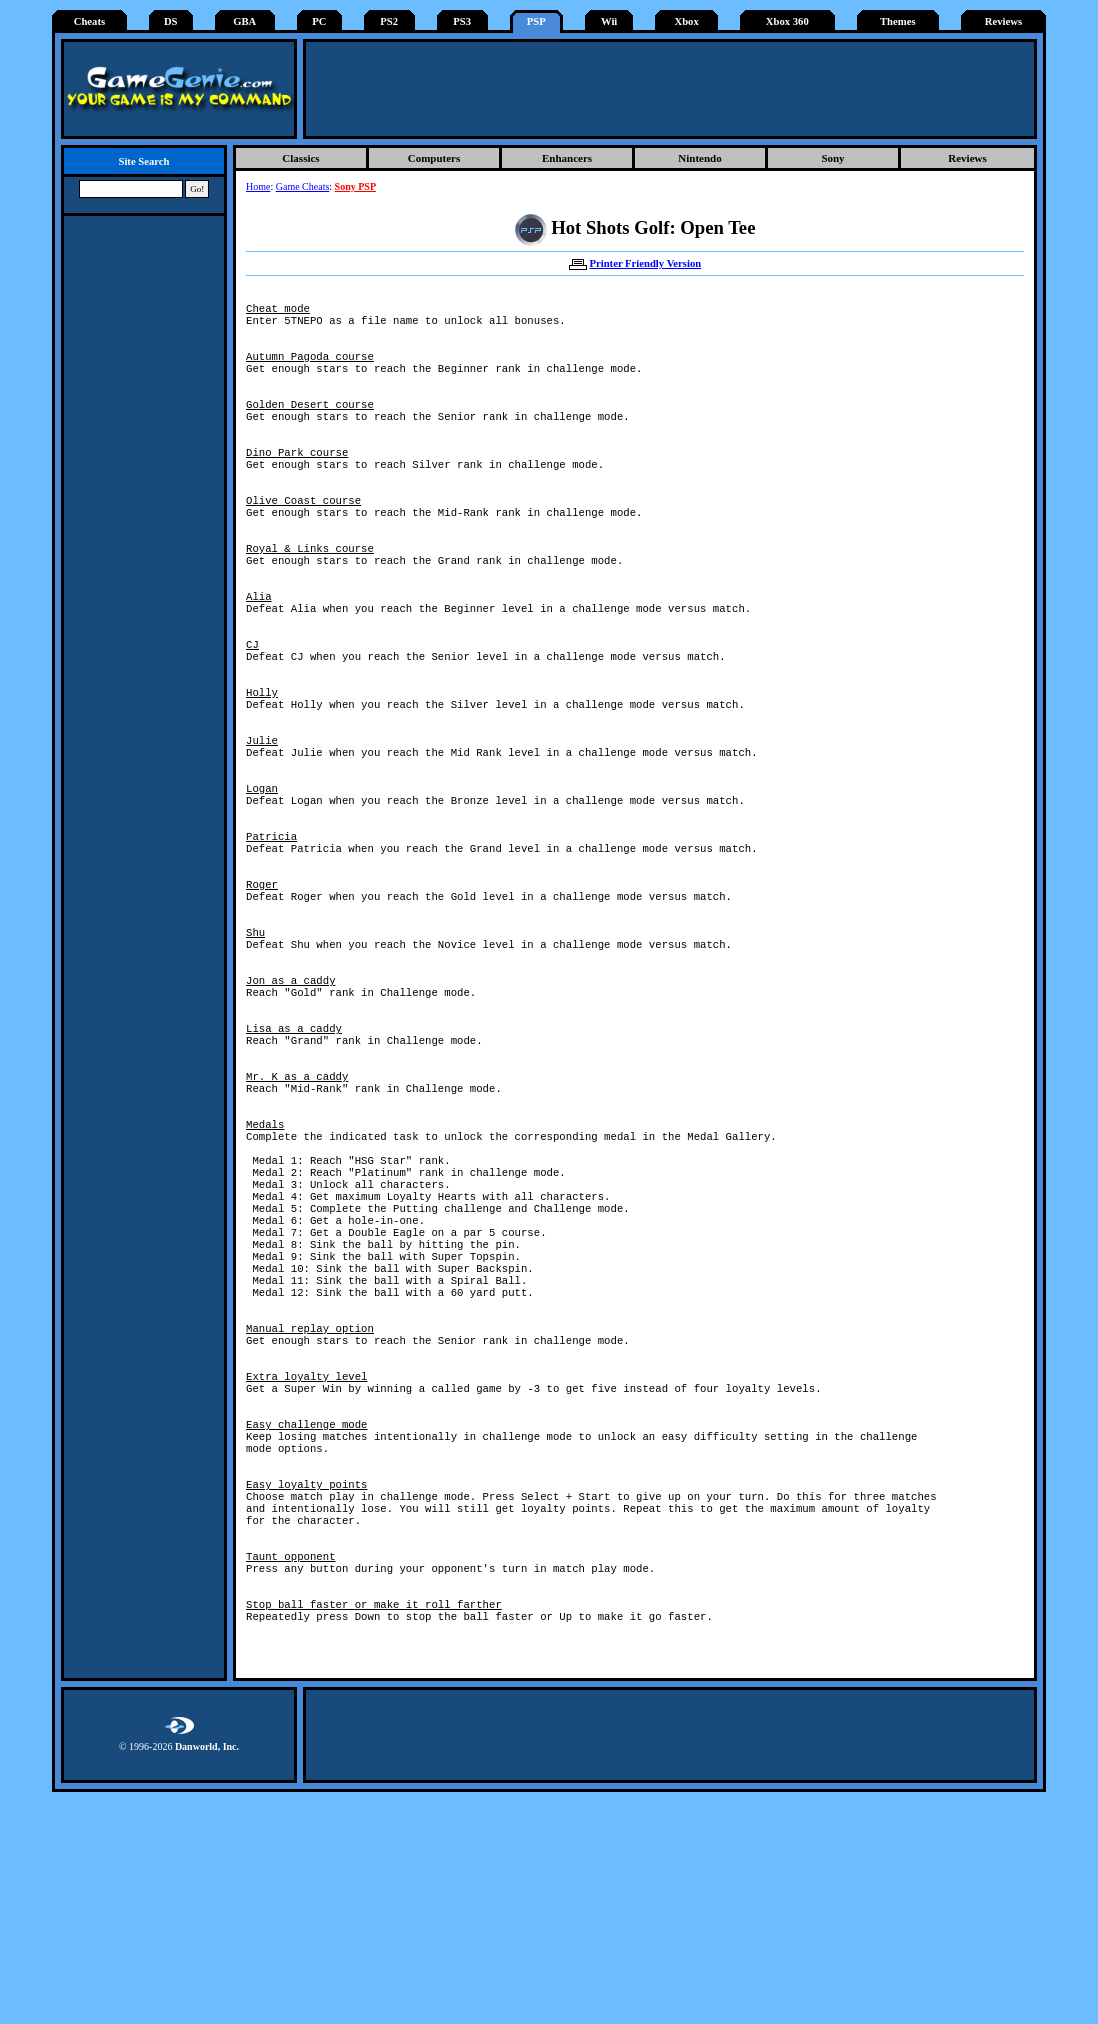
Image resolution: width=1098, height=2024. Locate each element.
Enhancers (567, 158)
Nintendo (699, 158)
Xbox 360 (787, 21)
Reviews (1003, 21)
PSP (536, 21)
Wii (609, 21)
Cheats (89, 21)
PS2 (389, 21)
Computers (434, 158)
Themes (898, 21)
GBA (244, 21)
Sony (832, 158)
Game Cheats (303, 186)
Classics (300, 158)
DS (171, 21)
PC (319, 21)
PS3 (462, 21)
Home (258, 186)
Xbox (686, 21)
